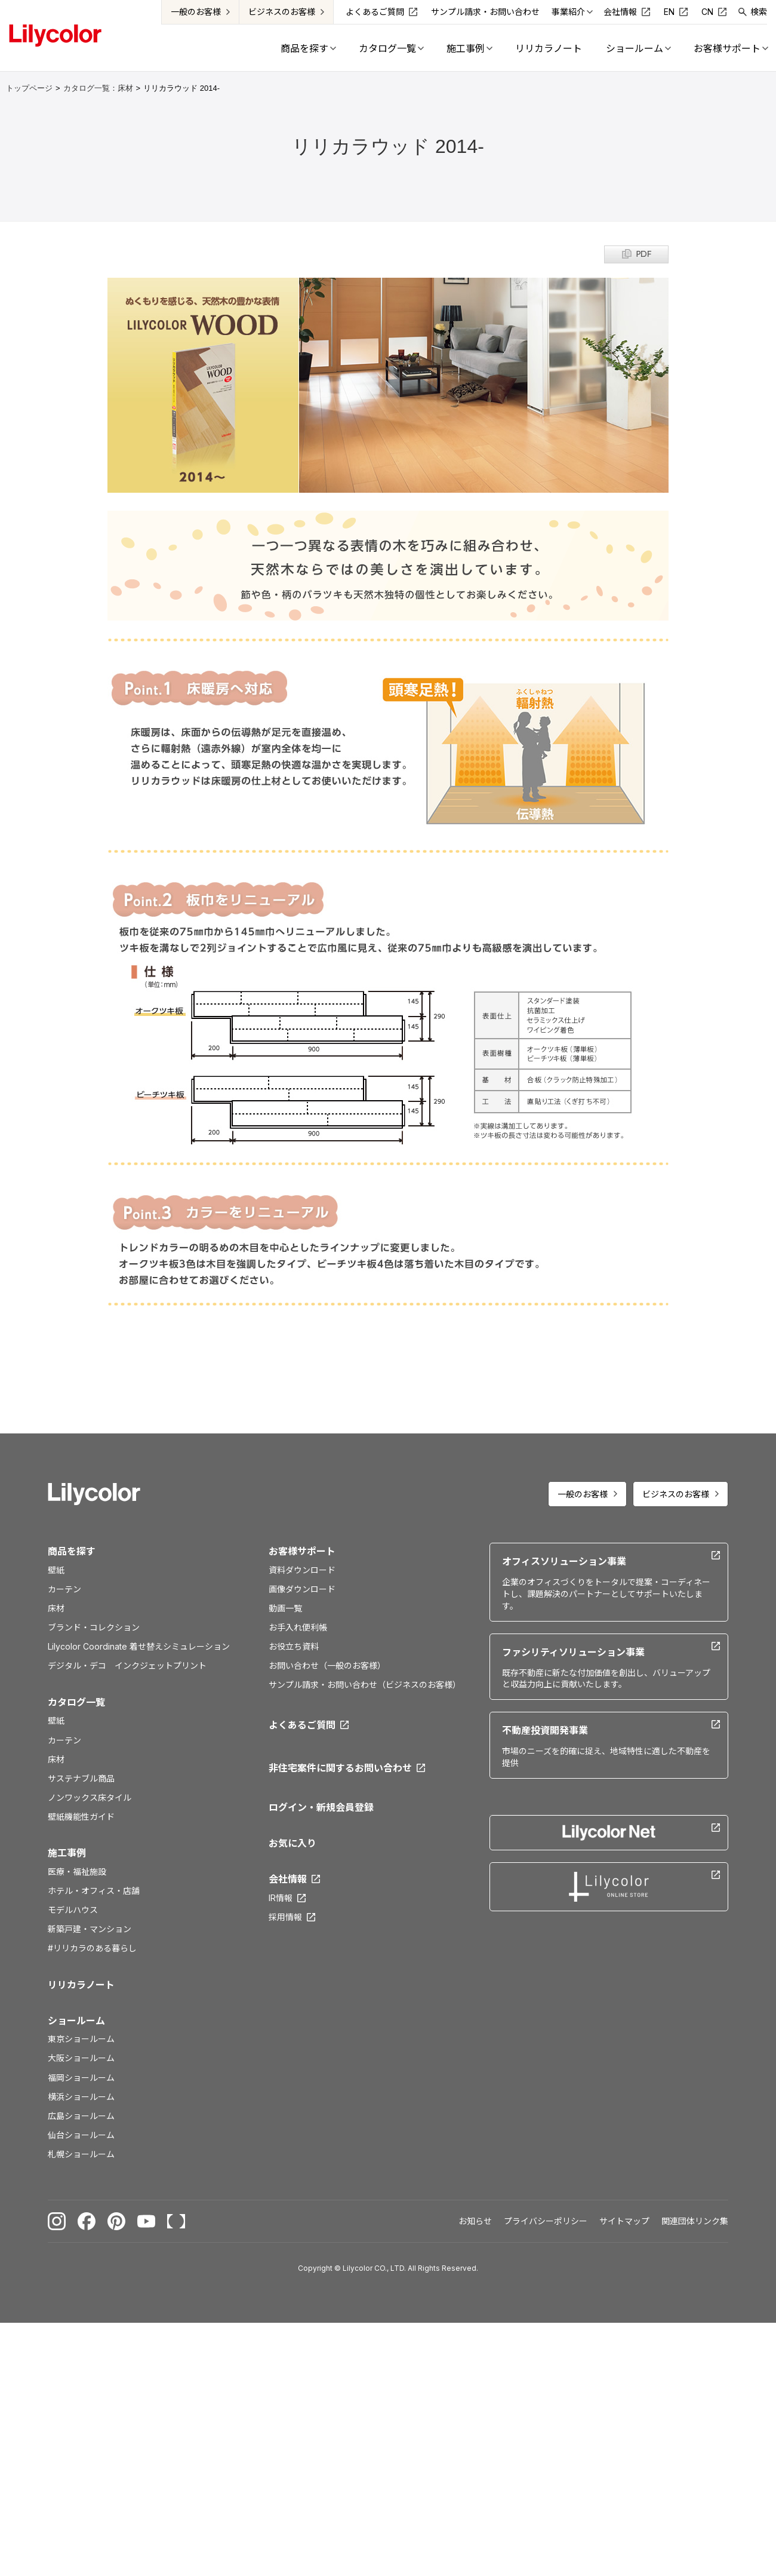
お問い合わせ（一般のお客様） (327, 1665)
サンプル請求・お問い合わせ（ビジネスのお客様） (365, 1685)
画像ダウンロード (302, 1589)
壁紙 (56, 1570)
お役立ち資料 (294, 1646)
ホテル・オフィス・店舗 (94, 1891)
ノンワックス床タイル (89, 1797)
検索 (758, 12)
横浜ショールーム (81, 2097)
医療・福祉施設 (77, 1871)
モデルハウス (73, 1910)
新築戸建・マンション (89, 1929)
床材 (56, 1608)
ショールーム (76, 2021)
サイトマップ (624, 2221)
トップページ (29, 88)
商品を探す (72, 1551)
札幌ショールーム (81, 2154)
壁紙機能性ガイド (81, 1817)
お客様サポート (302, 1551)
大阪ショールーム (81, 2058)
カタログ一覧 (76, 1702)
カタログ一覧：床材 (98, 88)
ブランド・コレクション (94, 1627)
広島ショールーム (81, 2116)
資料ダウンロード (302, 1570)
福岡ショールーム (81, 2078)
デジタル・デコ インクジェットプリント (127, 1665)
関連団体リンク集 (694, 2221)
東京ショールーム (81, 2039)
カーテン (64, 1589)
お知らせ (475, 2221)
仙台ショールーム (81, 2135)
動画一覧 (285, 1608)
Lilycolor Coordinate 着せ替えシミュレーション (139, 1646)
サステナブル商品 (81, 1778)
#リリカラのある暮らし (92, 1948)
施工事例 (67, 1853)
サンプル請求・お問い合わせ (485, 12)
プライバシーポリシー (545, 2221)
